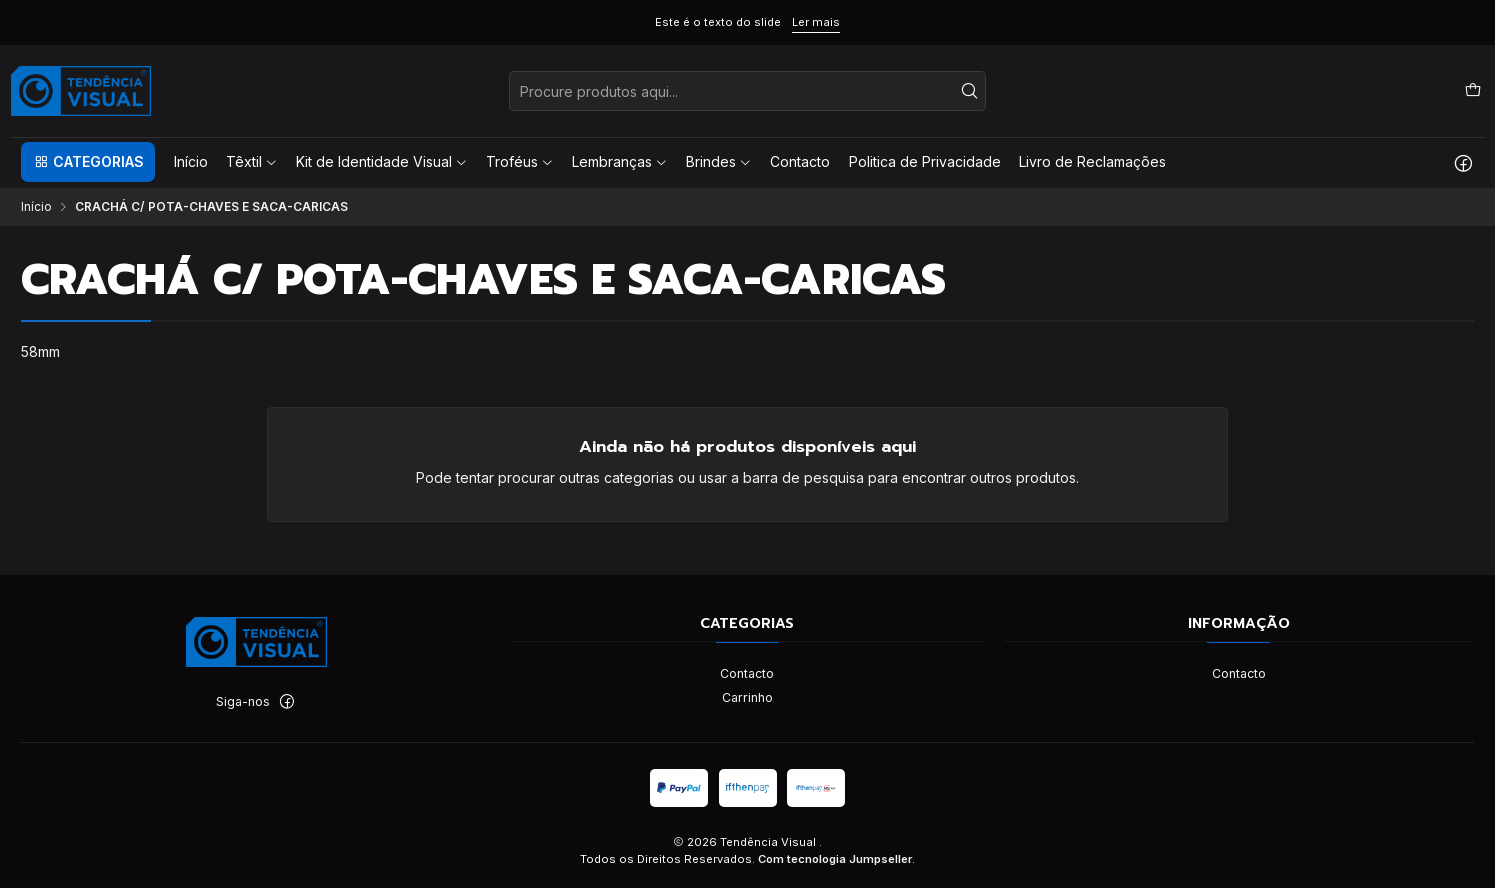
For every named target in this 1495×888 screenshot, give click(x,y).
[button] (88, 162)
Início (36, 207)
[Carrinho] (1472, 90)
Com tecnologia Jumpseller (835, 859)
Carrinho (747, 697)
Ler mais (816, 22)
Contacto (747, 673)
